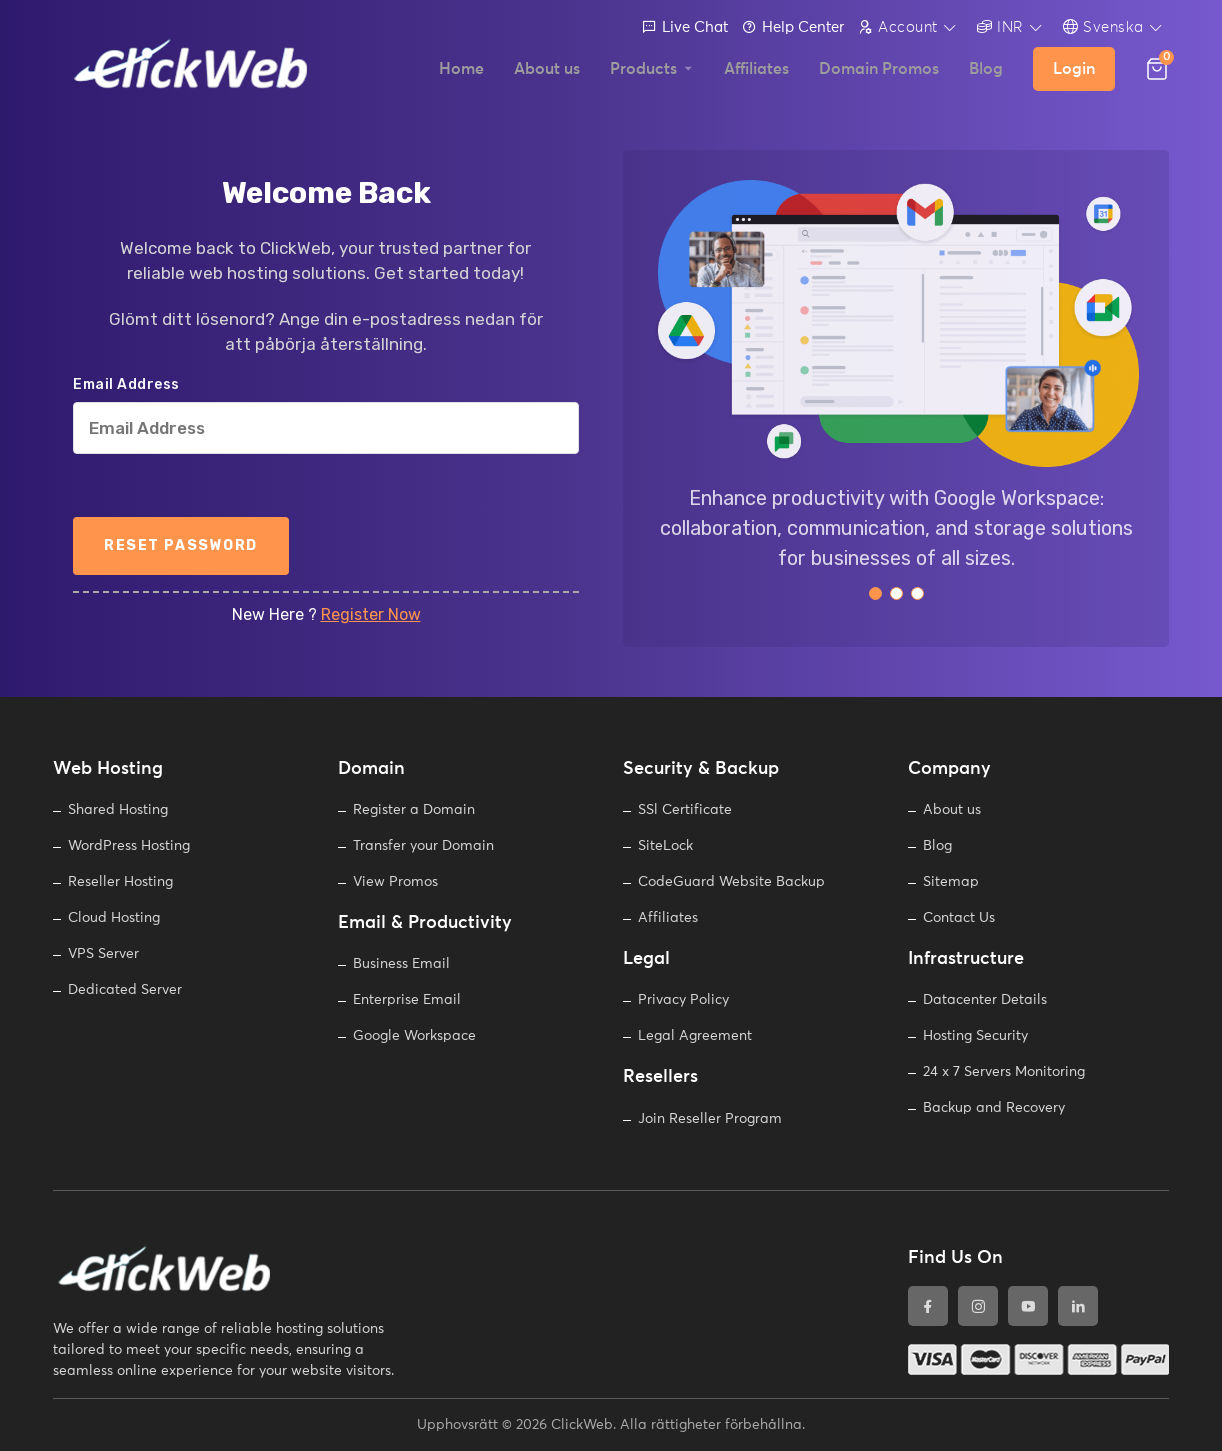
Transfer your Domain (423, 846)
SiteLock (665, 846)
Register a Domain (414, 810)
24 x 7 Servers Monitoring (1004, 1072)
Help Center (793, 27)
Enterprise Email (407, 1000)
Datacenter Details (985, 1000)
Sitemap (951, 882)
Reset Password (181, 545)
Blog (937, 846)
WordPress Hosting (129, 846)
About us (952, 810)
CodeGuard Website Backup (731, 882)
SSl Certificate (685, 810)
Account (898, 27)
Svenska (1103, 27)
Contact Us (959, 918)
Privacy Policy (683, 1000)
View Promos (395, 882)
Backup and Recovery (994, 1108)
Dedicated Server (125, 990)
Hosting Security (975, 1036)
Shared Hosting (118, 810)
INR (1000, 27)
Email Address (126, 385)
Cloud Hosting (114, 918)
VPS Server (103, 954)
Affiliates (668, 918)
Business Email (401, 964)
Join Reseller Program (710, 1119)
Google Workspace (414, 1036)
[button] (875, 593)
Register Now (371, 614)
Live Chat (685, 27)
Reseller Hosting (120, 882)
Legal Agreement (695, 1036)
